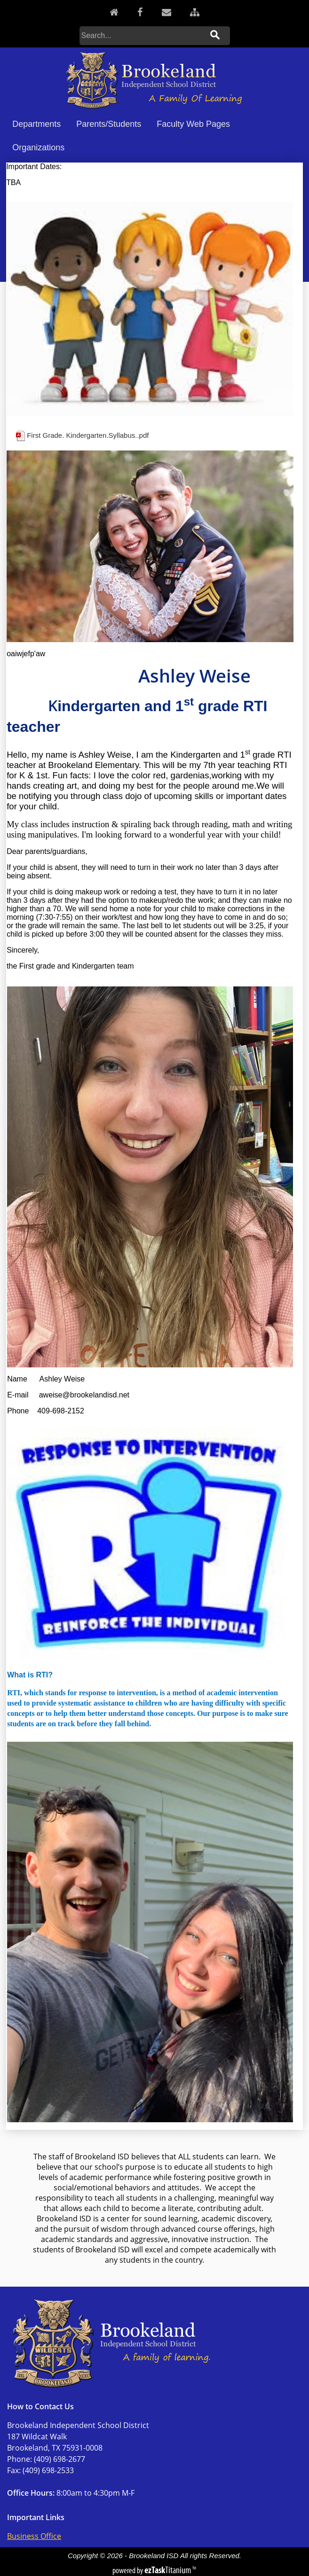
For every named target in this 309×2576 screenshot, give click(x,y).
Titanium (168, 2570)
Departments (36, 124)
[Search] (141, 35)
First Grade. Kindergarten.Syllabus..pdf (88, 435)
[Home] (114, 12)
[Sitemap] (195, 12)
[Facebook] (140, 12)
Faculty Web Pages (193, 124)
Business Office (34, 2536)
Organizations (38, 147)
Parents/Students (108, 124)
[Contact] (166, 12)
